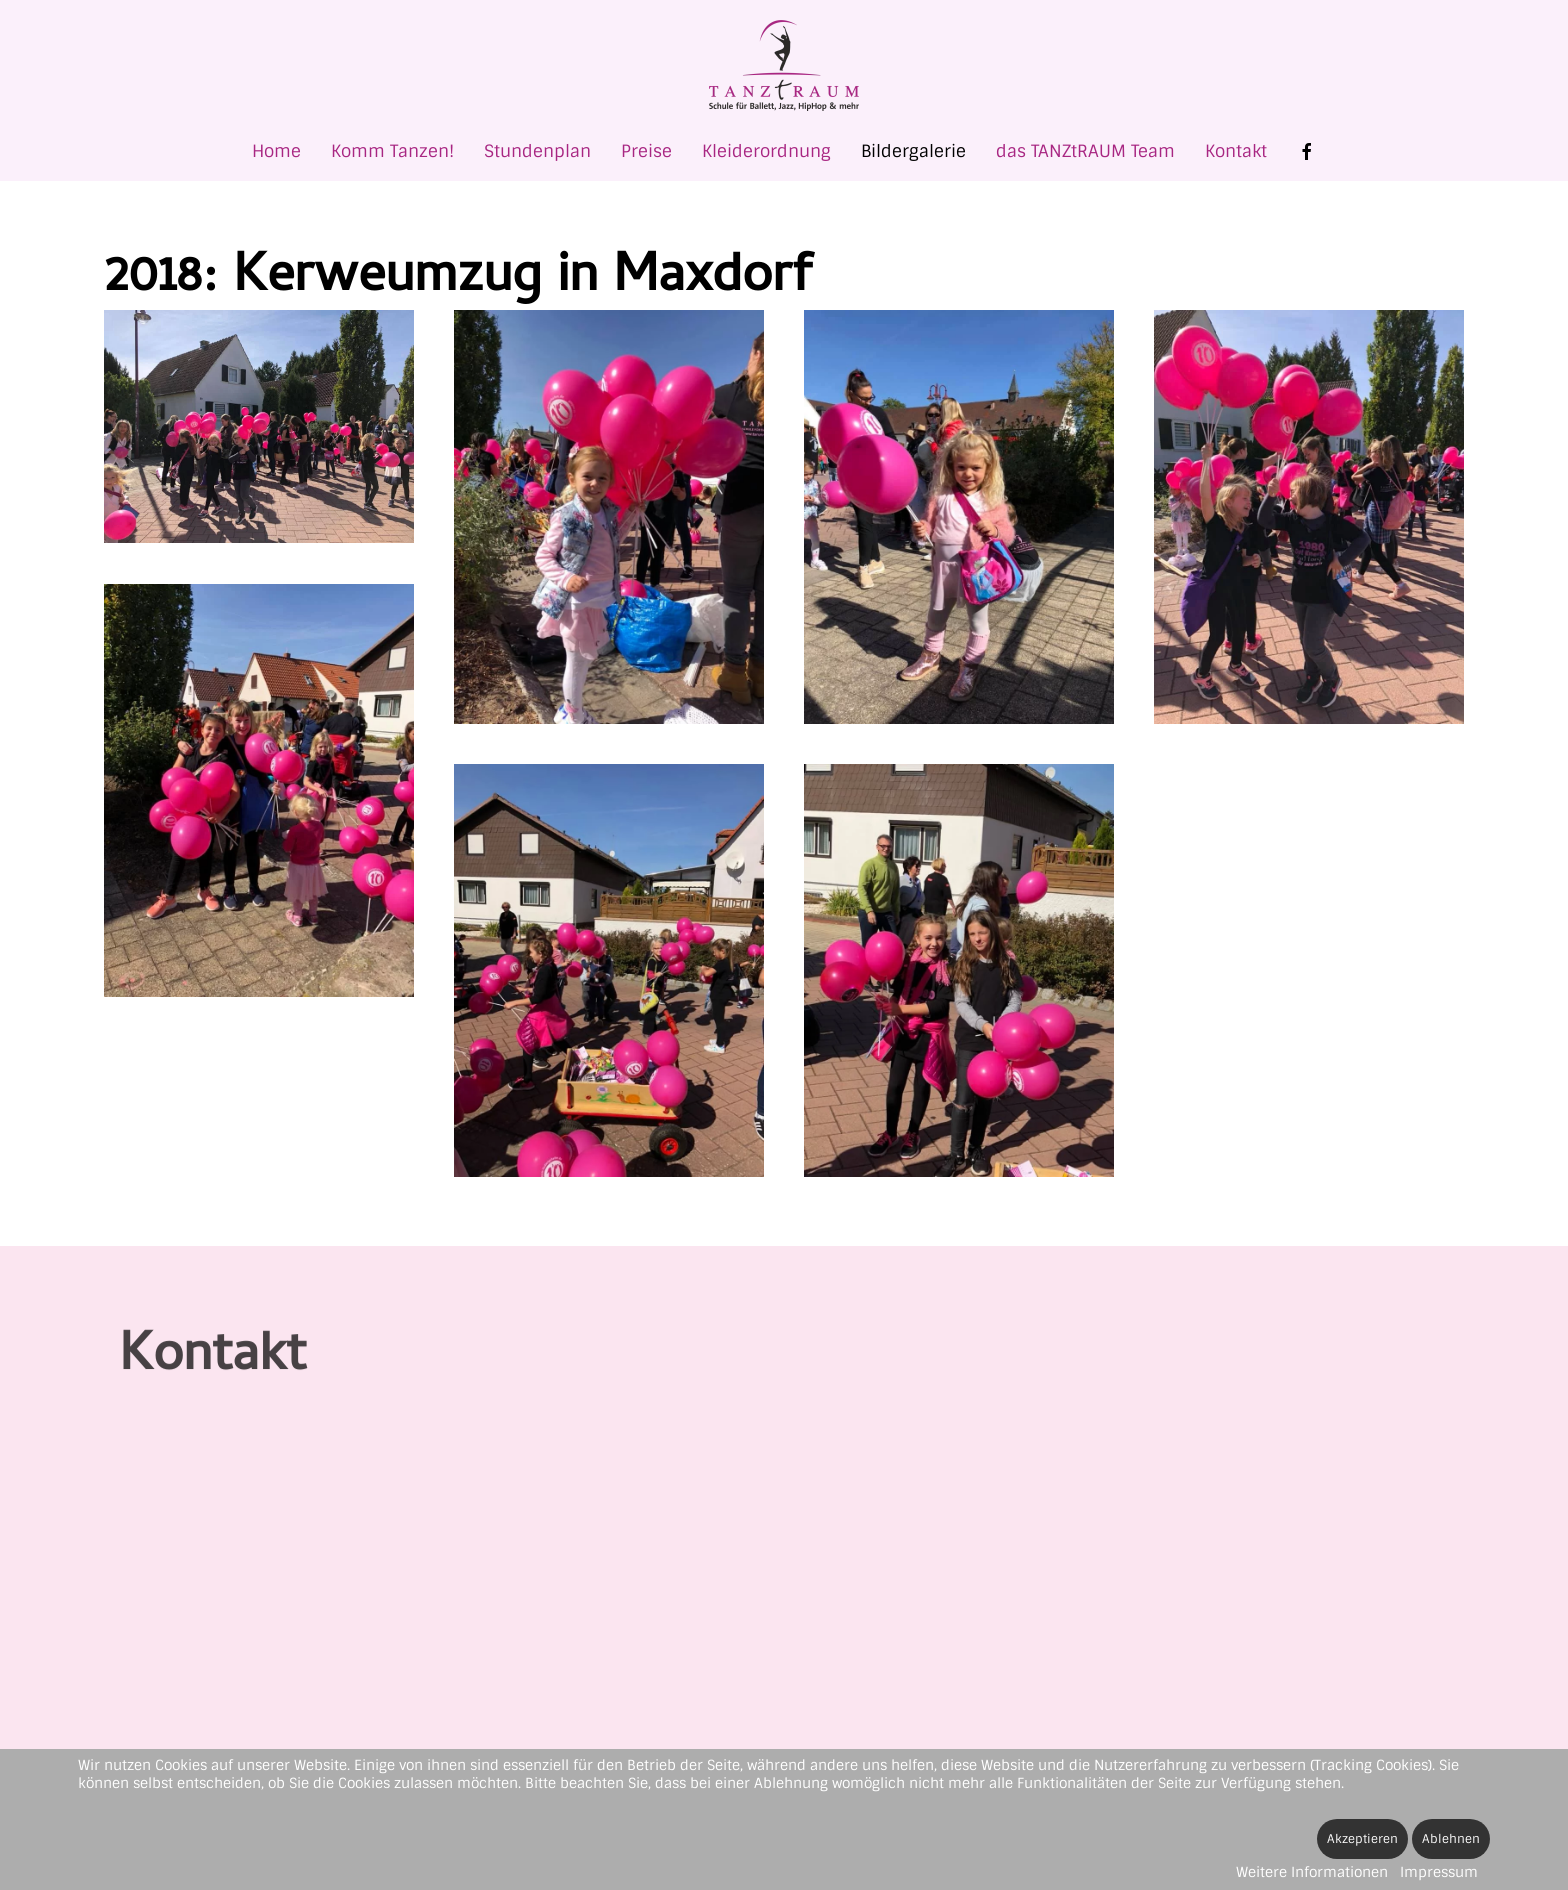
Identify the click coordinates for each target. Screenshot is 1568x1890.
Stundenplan (537, 151)
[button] (259, 426)
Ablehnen (1451, 1839)
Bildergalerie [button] (913, 151)
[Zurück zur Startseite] (784, 65)
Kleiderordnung (766, 151)
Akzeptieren (1362, 1839)
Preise (646, 151)
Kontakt (1236, 151)
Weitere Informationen (1312, 1872)
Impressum (1439, 1872)
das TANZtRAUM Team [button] (1085, 151)
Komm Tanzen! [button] (392, 151)
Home (276, 151)
